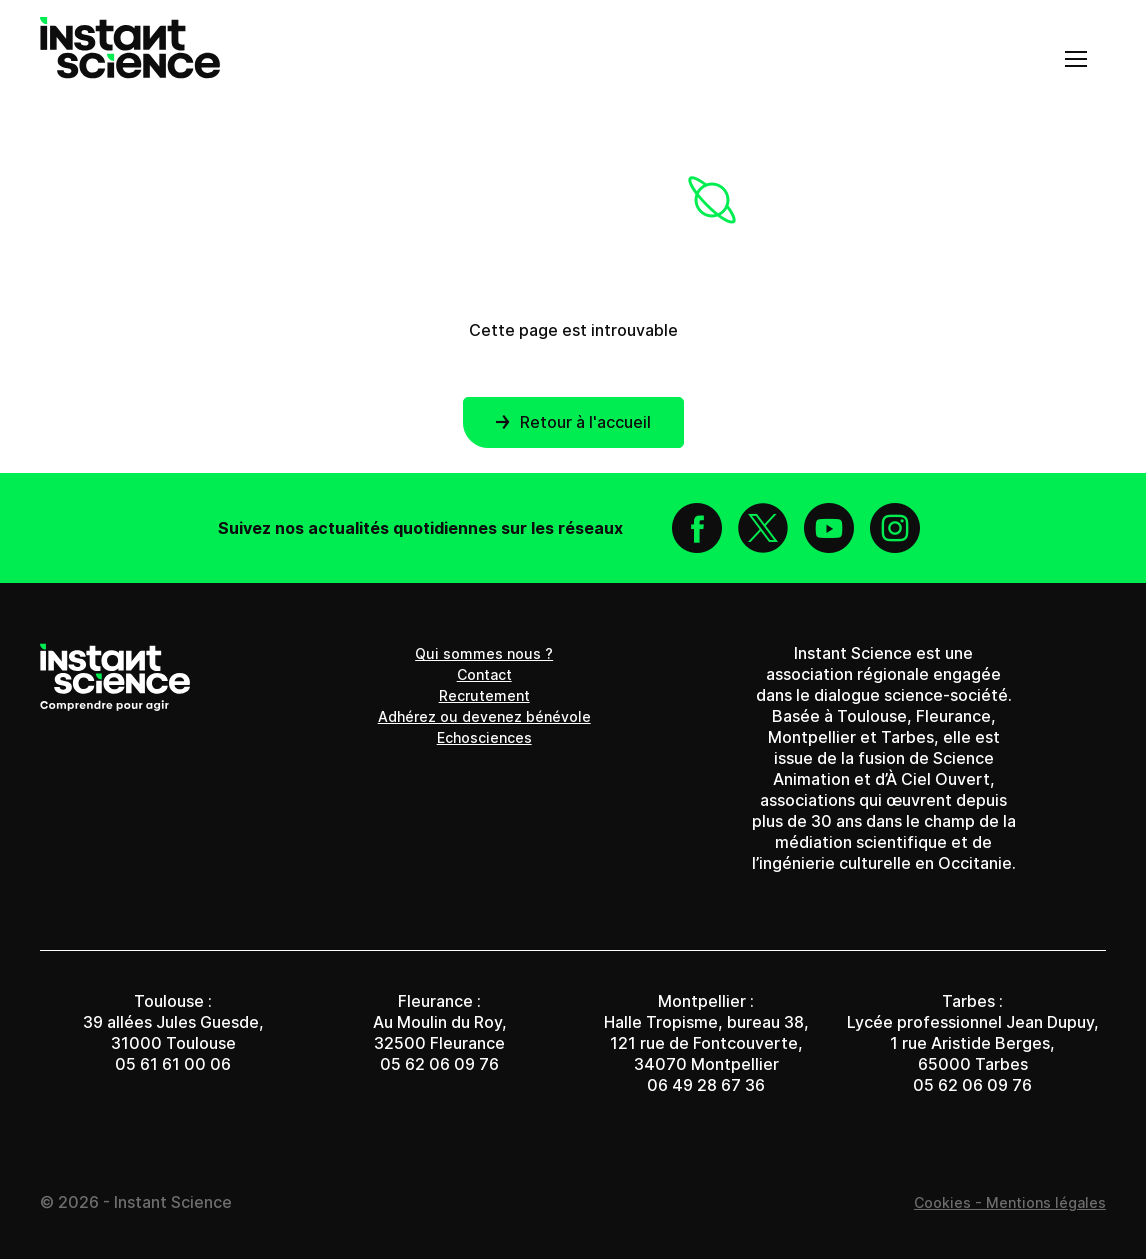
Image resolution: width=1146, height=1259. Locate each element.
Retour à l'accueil (573, 422)
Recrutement (484, 695)
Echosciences (484, 737)
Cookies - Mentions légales (1010, 1202)
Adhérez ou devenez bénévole (484, 716)
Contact (484, 674)
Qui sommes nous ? (484, 653)
